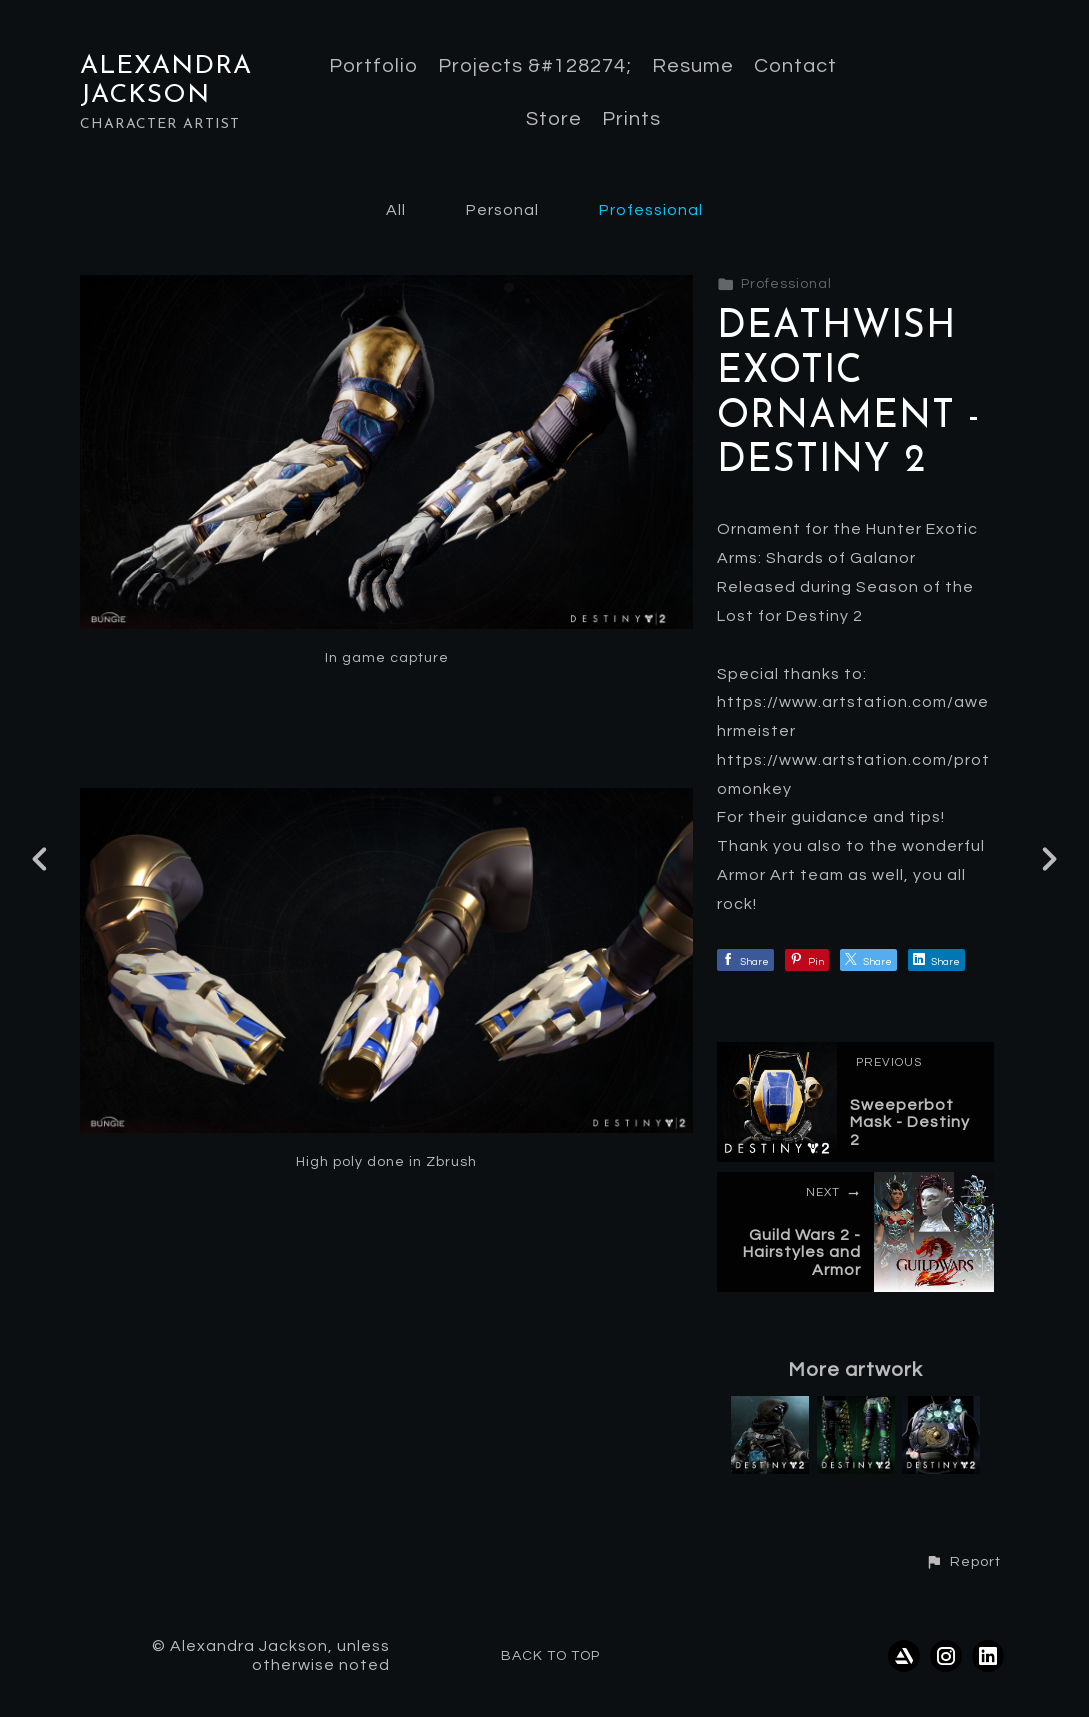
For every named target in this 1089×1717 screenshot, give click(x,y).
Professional (651, 210)
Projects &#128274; (535, 66)
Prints (631, 119)
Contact (795, 66)
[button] (963, 1562)
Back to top (550, 1656)
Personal (502, 210)
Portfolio (373, 66)
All (396, 210)
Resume (693, 66)
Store (554, 119)
